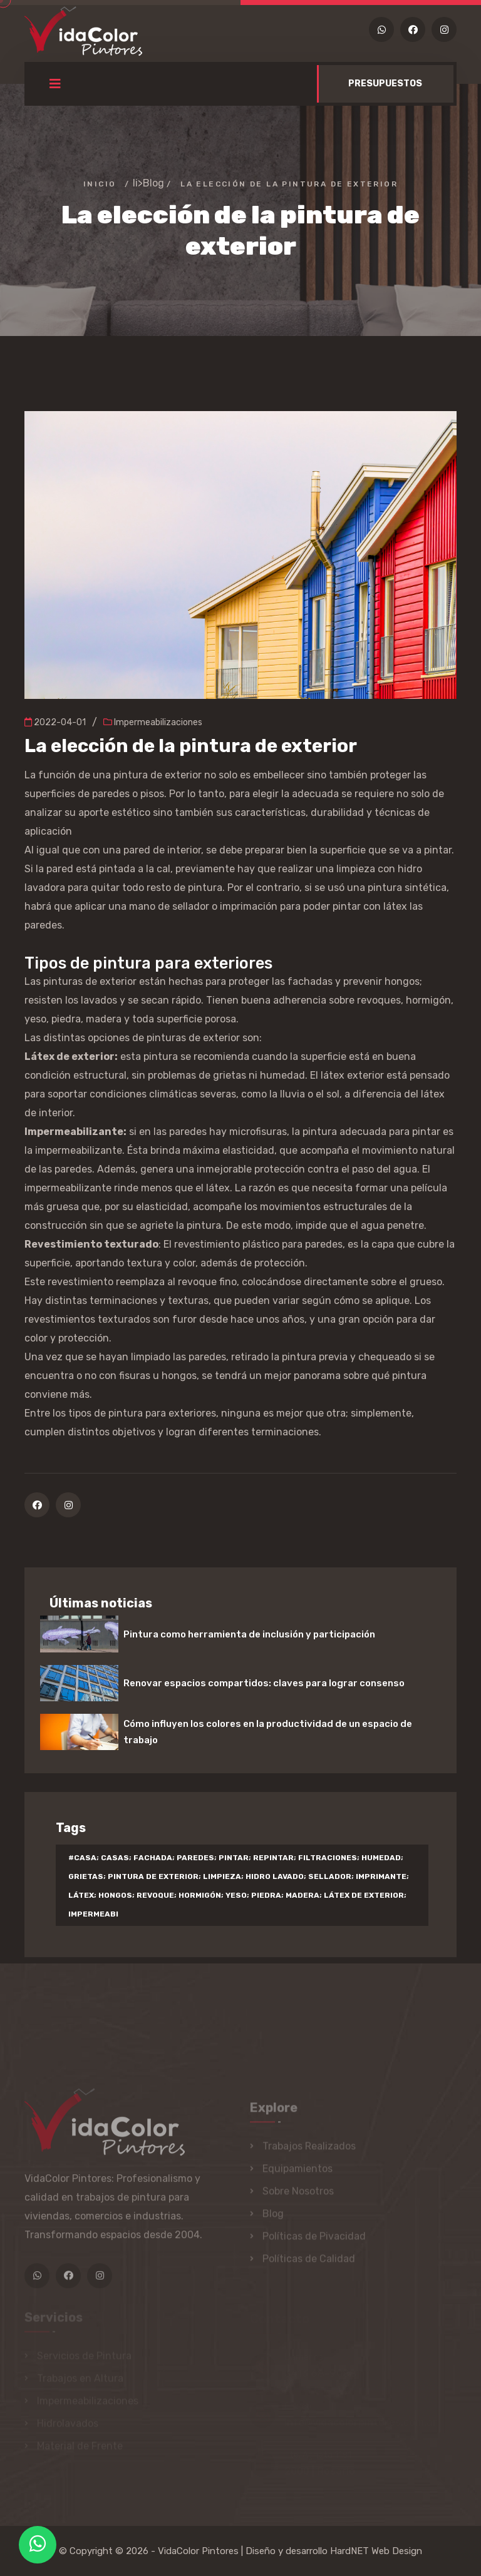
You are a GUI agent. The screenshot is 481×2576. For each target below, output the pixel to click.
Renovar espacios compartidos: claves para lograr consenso (264, 1683)
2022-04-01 (55, 722)
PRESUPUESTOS (385, 83)
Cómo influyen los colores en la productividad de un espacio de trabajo (267, 1732)
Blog (153, 183)
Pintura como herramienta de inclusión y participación (249, 1634)
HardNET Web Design (376, 2551)
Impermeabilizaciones (152, 722)
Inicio (99, 184)
